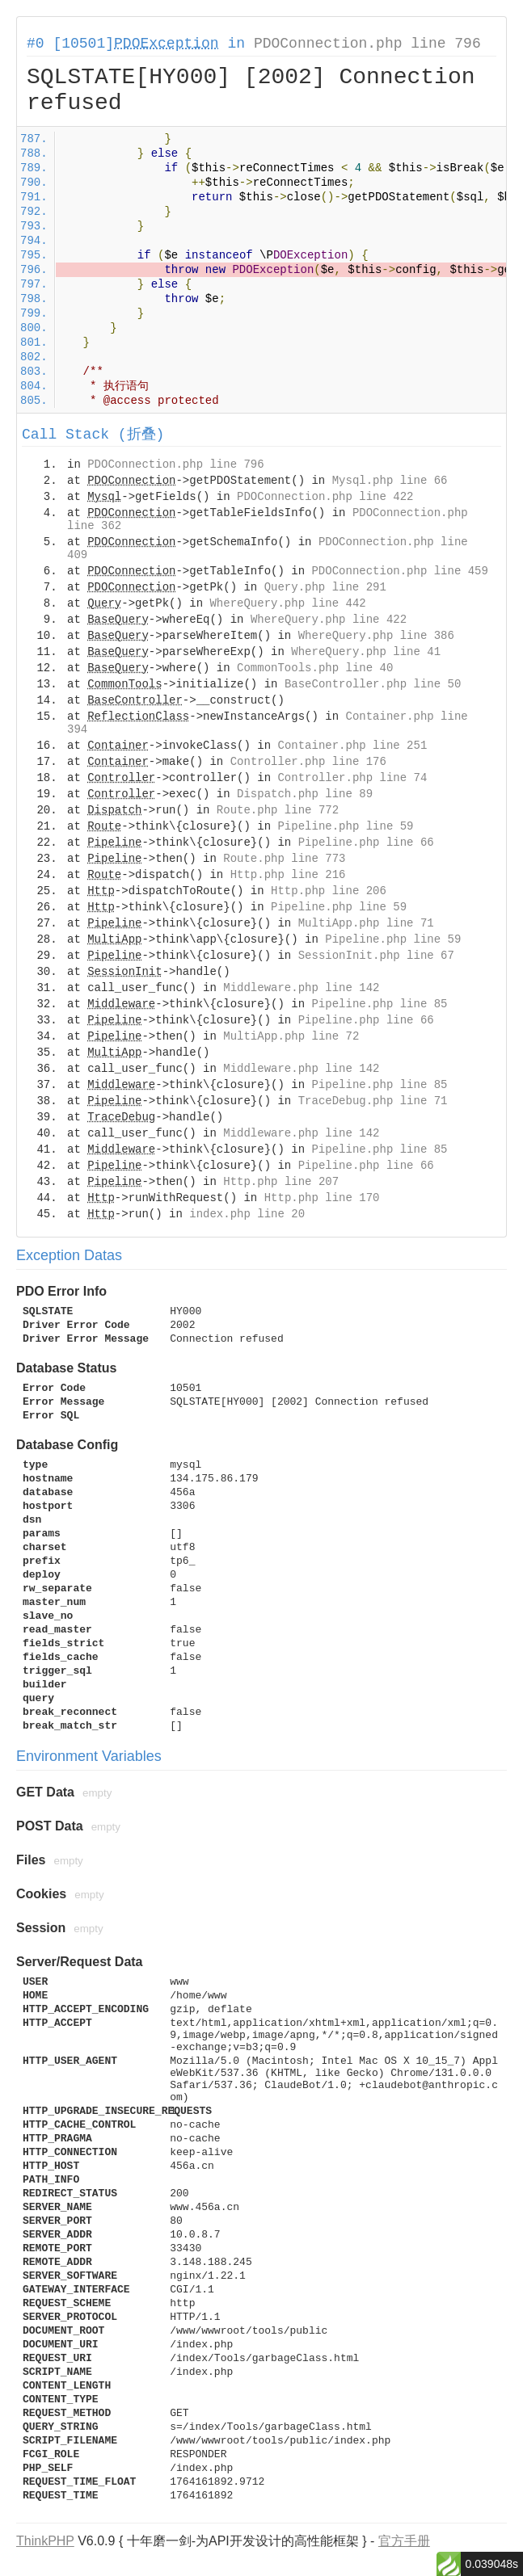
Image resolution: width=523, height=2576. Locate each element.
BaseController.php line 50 (373, 684)
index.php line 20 (247, 1214)
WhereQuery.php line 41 (366, 651)
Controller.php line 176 (308, 761)
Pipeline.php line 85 (379, 1004)
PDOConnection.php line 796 (367, 44)
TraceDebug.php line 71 (373, 1101)
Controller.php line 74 (352, 777)
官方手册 (404, 2541)
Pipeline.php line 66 (366, 842)
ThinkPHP (45, 2541)
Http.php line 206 (328, 891)
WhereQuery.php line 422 (329, 619)
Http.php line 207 (281, 1181)
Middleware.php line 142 (301, 987)
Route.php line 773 (284, 858)
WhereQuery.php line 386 (376, 635)
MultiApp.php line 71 (366, 923)
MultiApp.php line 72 (291, 1036)
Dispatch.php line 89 (305, 794)
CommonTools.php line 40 (315, 668)
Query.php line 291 (325, 587)
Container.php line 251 (352, 745)
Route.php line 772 (278, 810)
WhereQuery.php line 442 (287, 603)
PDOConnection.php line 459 (399, 571)
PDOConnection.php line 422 (325, 496)
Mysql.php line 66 (390, 480)
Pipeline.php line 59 (345, 826)
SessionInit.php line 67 (376, 955)
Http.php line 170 (322, 1197)
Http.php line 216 (288, 874)
